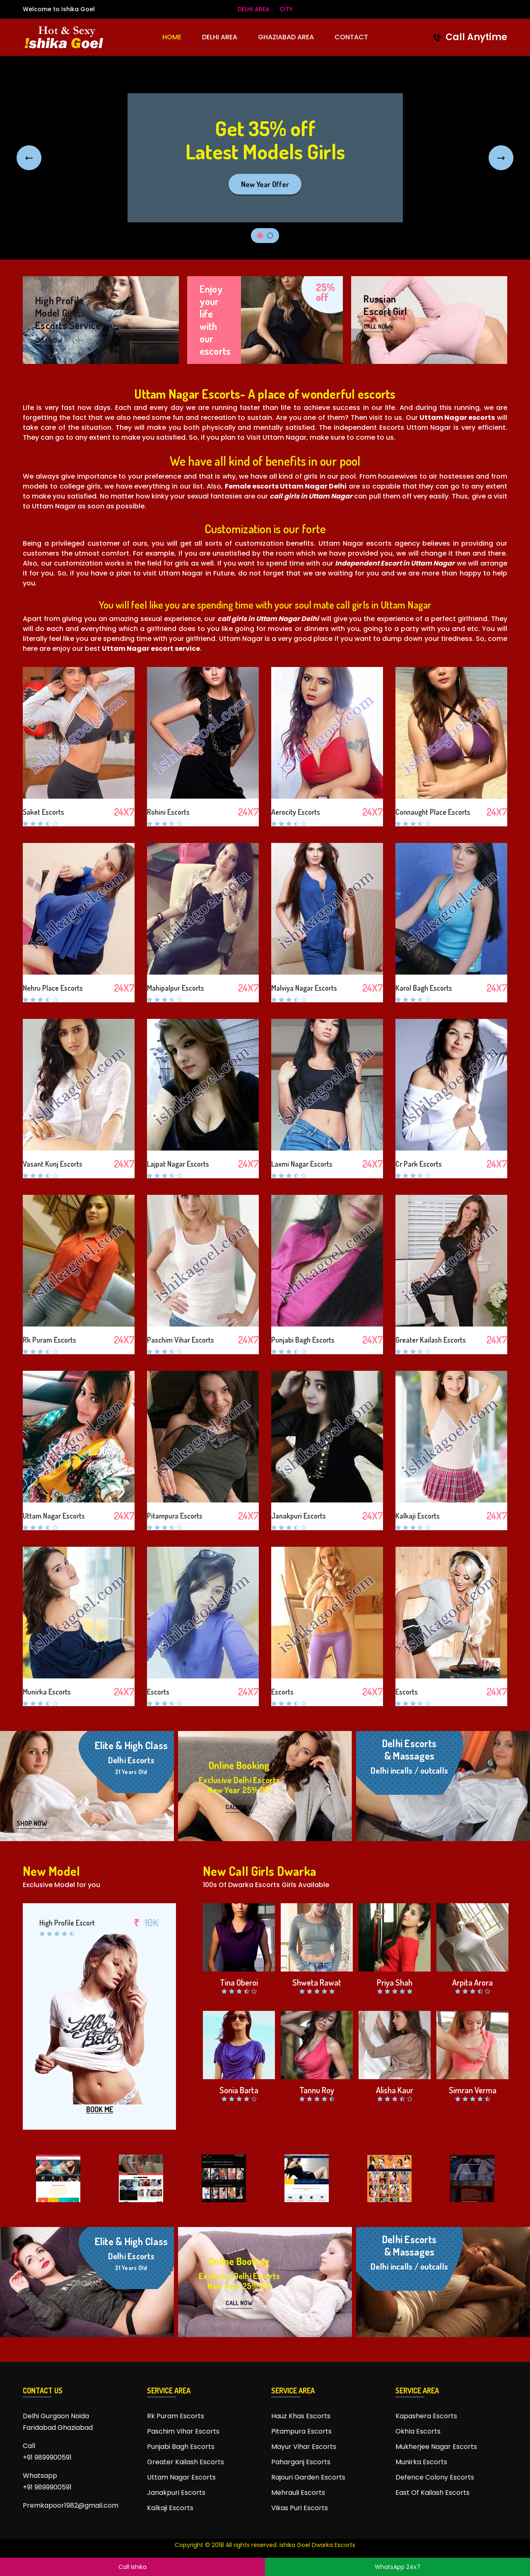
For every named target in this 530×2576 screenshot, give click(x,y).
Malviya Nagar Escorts (304, 987)
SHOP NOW (32, 1823)
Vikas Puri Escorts (299, 2508)
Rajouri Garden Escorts (308, 2477)
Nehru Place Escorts (53, 987)
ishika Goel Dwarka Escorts (317, 2545)
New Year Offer (265, 184)
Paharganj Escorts (300, 2462)
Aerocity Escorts (295, 811)
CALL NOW (48, 340)
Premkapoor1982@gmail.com (70, 2505)
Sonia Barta (238, 2090)
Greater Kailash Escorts (430, 1339)
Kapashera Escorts (426, 2416)
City (286, 9)
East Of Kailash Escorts (432, 2492)
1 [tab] (260, 235)
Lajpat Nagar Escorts (178, 1163)
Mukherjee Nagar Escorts (436, 2446)
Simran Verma (472, 2090)
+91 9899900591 (47, 2457)
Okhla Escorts (418, 2431)
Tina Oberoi (239, 1982)
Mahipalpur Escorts (175, 987)
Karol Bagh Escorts (423, 987)
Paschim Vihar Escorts (180, 1339)
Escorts (158, 1691)
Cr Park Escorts (418, 1163)
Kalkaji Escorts (417, 1515)
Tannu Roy (316, 2090)
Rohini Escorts (168, 811)
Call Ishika (132, 2567)
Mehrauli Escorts (298, 2492)
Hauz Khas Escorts (300, 2416)
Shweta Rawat (316, 1982)
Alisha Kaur (394, 2090)
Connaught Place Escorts (432, 811)
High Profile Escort (67, 1922)
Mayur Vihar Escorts (303, 2446)
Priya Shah (394, 1982)
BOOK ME (99, 2110)
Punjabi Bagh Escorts (303, 1339)
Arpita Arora (472, 1982)
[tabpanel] (265, 158)
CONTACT (351, 37)
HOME (171, 37)
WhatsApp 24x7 (397, 2567)
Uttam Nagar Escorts (54, 1515)
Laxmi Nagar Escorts (301, 1163)
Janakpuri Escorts (298, 1515)
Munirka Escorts (47, 1691)
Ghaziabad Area (286, 37)
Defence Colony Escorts (434, 2477)
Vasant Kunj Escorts (52, 1163)
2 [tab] (270, 235)
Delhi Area (254, 9)
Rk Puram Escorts (49, 1339)
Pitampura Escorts (174, 1515)
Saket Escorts (43, 811)
